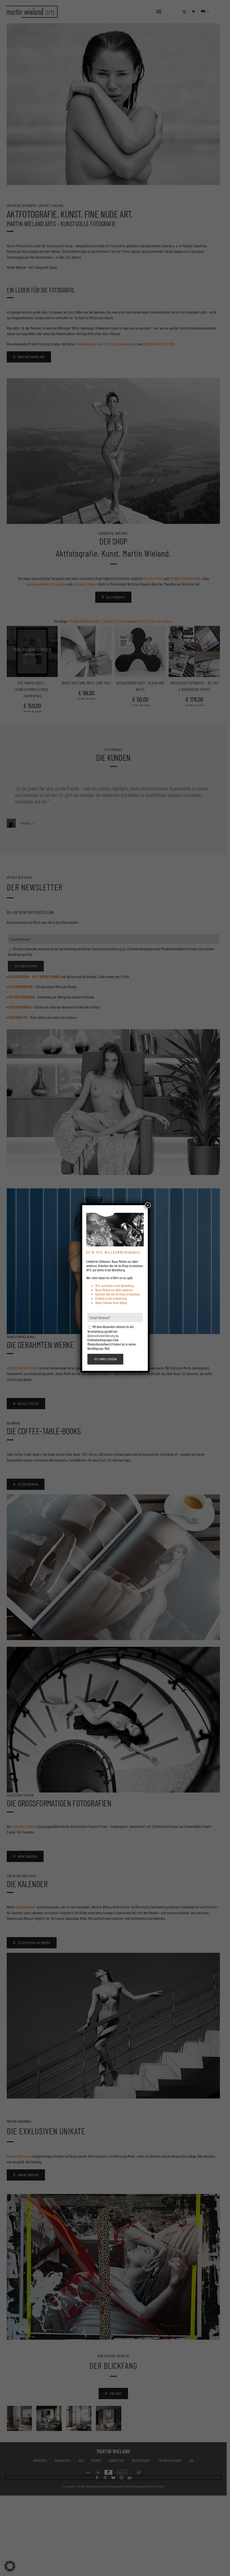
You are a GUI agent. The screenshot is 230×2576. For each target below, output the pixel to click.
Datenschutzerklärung (101, 1335)
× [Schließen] (147, 1205)
